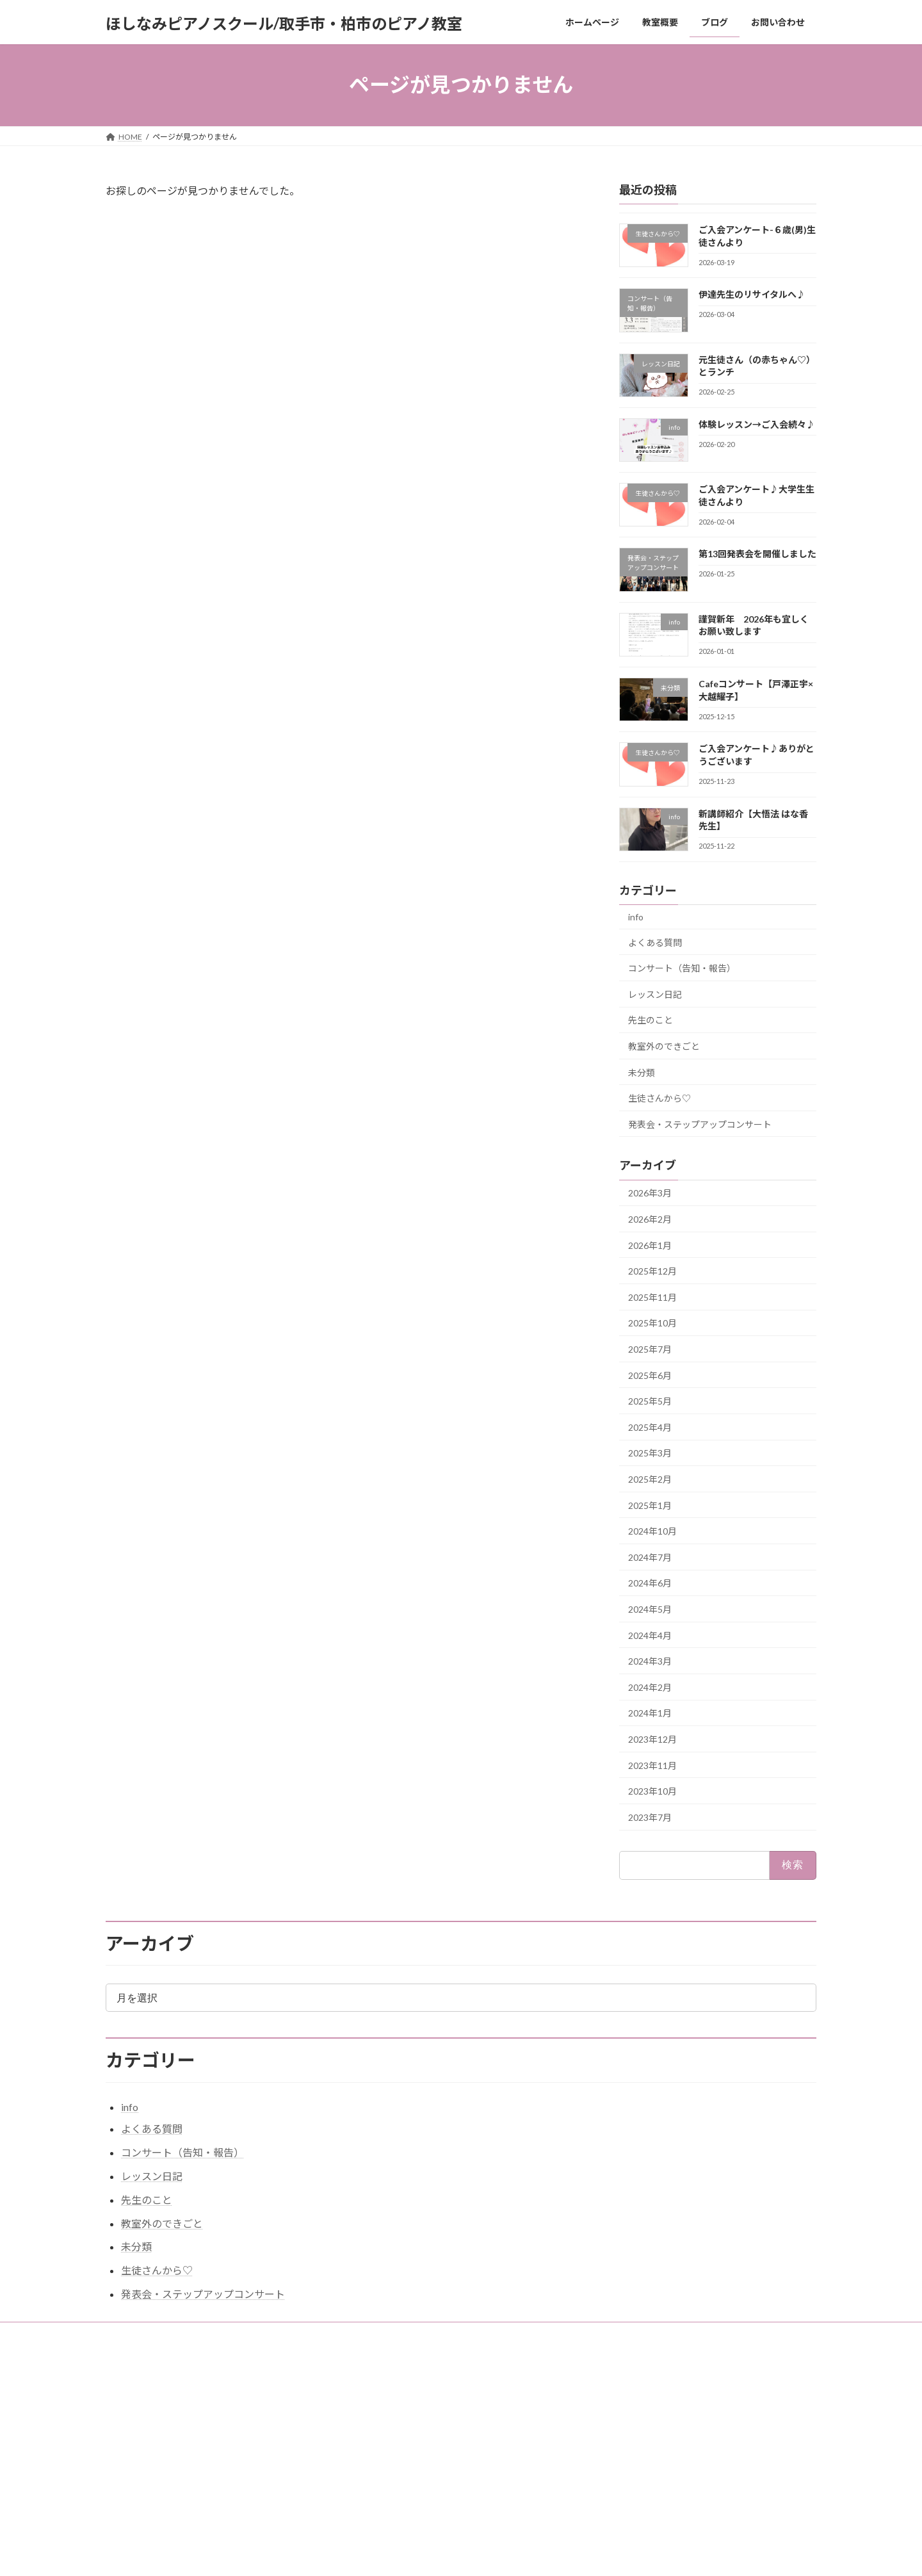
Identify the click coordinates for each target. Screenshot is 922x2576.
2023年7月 (650, 1816)
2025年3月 (650, 1452)
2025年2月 (650, 1479)
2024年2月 (650, 1686)
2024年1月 (650, 1713)
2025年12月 (652, 1271)
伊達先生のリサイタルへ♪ (752, 294)
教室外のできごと (664, 1046)
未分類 (641, 1071)
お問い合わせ (141, 2333)
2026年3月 (650, 1192)
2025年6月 (650, 1374)
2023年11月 (652, 1764)
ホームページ (380, 2408)
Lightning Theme (458, 2554)
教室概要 (204, 2333)
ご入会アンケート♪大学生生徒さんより (673, 2481)
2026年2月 (650, 1219)
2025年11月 (652, 1296)
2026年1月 (650, 1244)
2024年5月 (650, 1609)
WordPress (392, 2554)
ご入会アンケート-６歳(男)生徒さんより (673, 2413)
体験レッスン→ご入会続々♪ (757, 423)
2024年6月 (650, 1582)
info (635, 916)
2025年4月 (650, 1426)
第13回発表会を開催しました (757, 553)
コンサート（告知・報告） (682, 968)
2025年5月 (650, 1401)
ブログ (368, 2453)
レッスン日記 (655, 993)
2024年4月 (650, 1634)
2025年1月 (650, 1504)
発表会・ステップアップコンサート (700, 1123)
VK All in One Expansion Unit (543, 2554)
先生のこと (650, 1020)
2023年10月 (652, 1791)
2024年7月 (650, 1556)
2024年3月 (650, 1661)
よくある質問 (655, 941)
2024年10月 (652, 1531)
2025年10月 (652, 1322)
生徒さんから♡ (659, 1098)
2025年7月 (650, 1349)
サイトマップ (268, 2333)
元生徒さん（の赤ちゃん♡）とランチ (669, 2447)
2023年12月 (652, 1739)
